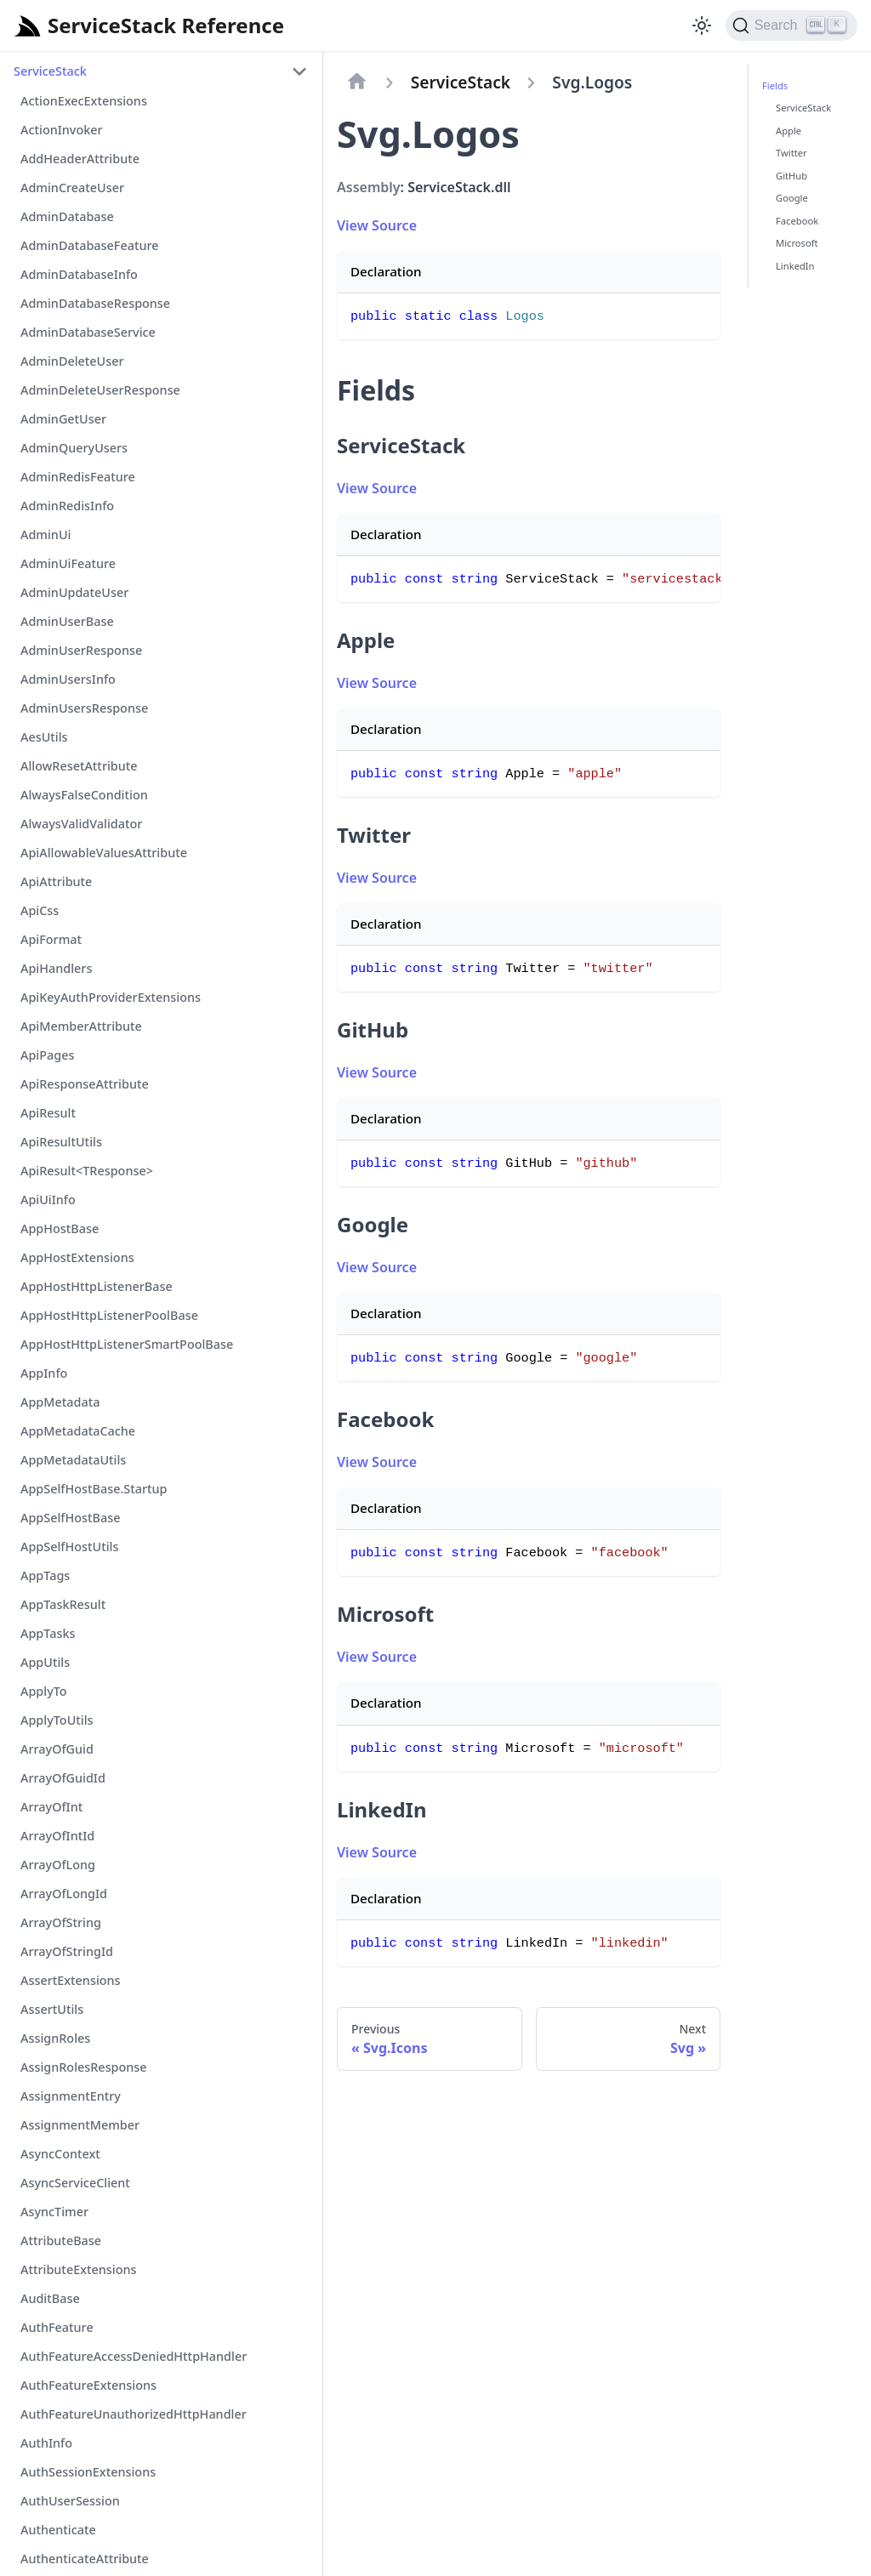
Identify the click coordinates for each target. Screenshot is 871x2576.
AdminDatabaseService (88, 332)
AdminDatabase (67, 216)
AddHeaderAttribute (79, 159)
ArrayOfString (60, 1922)
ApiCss (39, 910)
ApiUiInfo (48, 1199)
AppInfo (43, 1373)
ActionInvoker (61, 130)
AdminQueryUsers (74, 448)
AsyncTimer (54, 2212)
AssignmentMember (79, 2125)
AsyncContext (60, 2154)
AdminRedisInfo (67, 506)
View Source (377, 225)
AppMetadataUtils (73, 1460)
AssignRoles (55, 2038)
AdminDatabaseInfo (79, 274)
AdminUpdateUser (74, 592)
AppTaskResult (62, 1604)
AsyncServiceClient (75, 2183)
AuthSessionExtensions (88, 2472)
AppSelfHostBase (70, 1518)
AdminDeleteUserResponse (100, 390)
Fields (775, 85)
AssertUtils (51, 2009)
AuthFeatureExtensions (88, 2385)
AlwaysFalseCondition (84, 795)
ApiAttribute (56, 881)
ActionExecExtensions (83, 101)
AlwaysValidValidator (81, 824)
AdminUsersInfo (68, 679)
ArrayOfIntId (57, 1836)
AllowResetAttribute (79, 766)
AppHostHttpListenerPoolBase (109, 1315)
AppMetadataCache (77, 1431)
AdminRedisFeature (77, 477)
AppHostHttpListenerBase (96, 1286)
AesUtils (44, 737)
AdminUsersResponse (84, 708)
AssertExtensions (70, 1980)
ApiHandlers (56, 968)
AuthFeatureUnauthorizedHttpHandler (133, 2414)
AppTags (45, 1575)
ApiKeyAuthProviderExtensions (110, 997)
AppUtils (45, 1662)
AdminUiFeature (68, 563)
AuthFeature (57, 2327)
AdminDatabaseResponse (95, 303)
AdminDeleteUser (72, 361)
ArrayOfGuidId (62, 1778)
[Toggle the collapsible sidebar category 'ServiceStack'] (299, 71)
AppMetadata (60, 1402)
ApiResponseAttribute (84, 1084)
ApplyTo (43, 1691)
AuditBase (50, 2298)
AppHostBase (59, 1228)
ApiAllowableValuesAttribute (103, 852)
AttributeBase (60, 2240)
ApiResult (48, 1113)
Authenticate (58, 2530)
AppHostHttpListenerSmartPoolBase (126, 1344)
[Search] (791, 25)
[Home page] (357, 82)
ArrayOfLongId (63, 1893)
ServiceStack (50, 71)
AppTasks (47, 1633)
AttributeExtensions (78, 2269)
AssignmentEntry (70, 2096)
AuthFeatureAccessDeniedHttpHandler (133, 2356)
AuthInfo (46, 2443)
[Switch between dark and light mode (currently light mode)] (701, 25)
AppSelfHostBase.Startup (94, 1489)
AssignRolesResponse (83, 2067)
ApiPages (47, 1055)
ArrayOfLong (57, 1865)
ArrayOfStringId (66, 1951)
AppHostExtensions (77, 1257)
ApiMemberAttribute (81, 1026)
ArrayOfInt (51, 1807)
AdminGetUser (63, 419)
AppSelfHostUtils (69, 1546)
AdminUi (45, 534)
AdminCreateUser (72, 187)
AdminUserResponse (81, 650)
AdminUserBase (67, 621)
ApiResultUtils (61, 1142)
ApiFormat (51, 939)
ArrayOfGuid (57, 1749)
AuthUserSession (70, 2501)
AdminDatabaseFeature (89, 245)
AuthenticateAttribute (84, 2558)
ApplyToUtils (57, 1720)
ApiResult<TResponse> (86, 1171)
